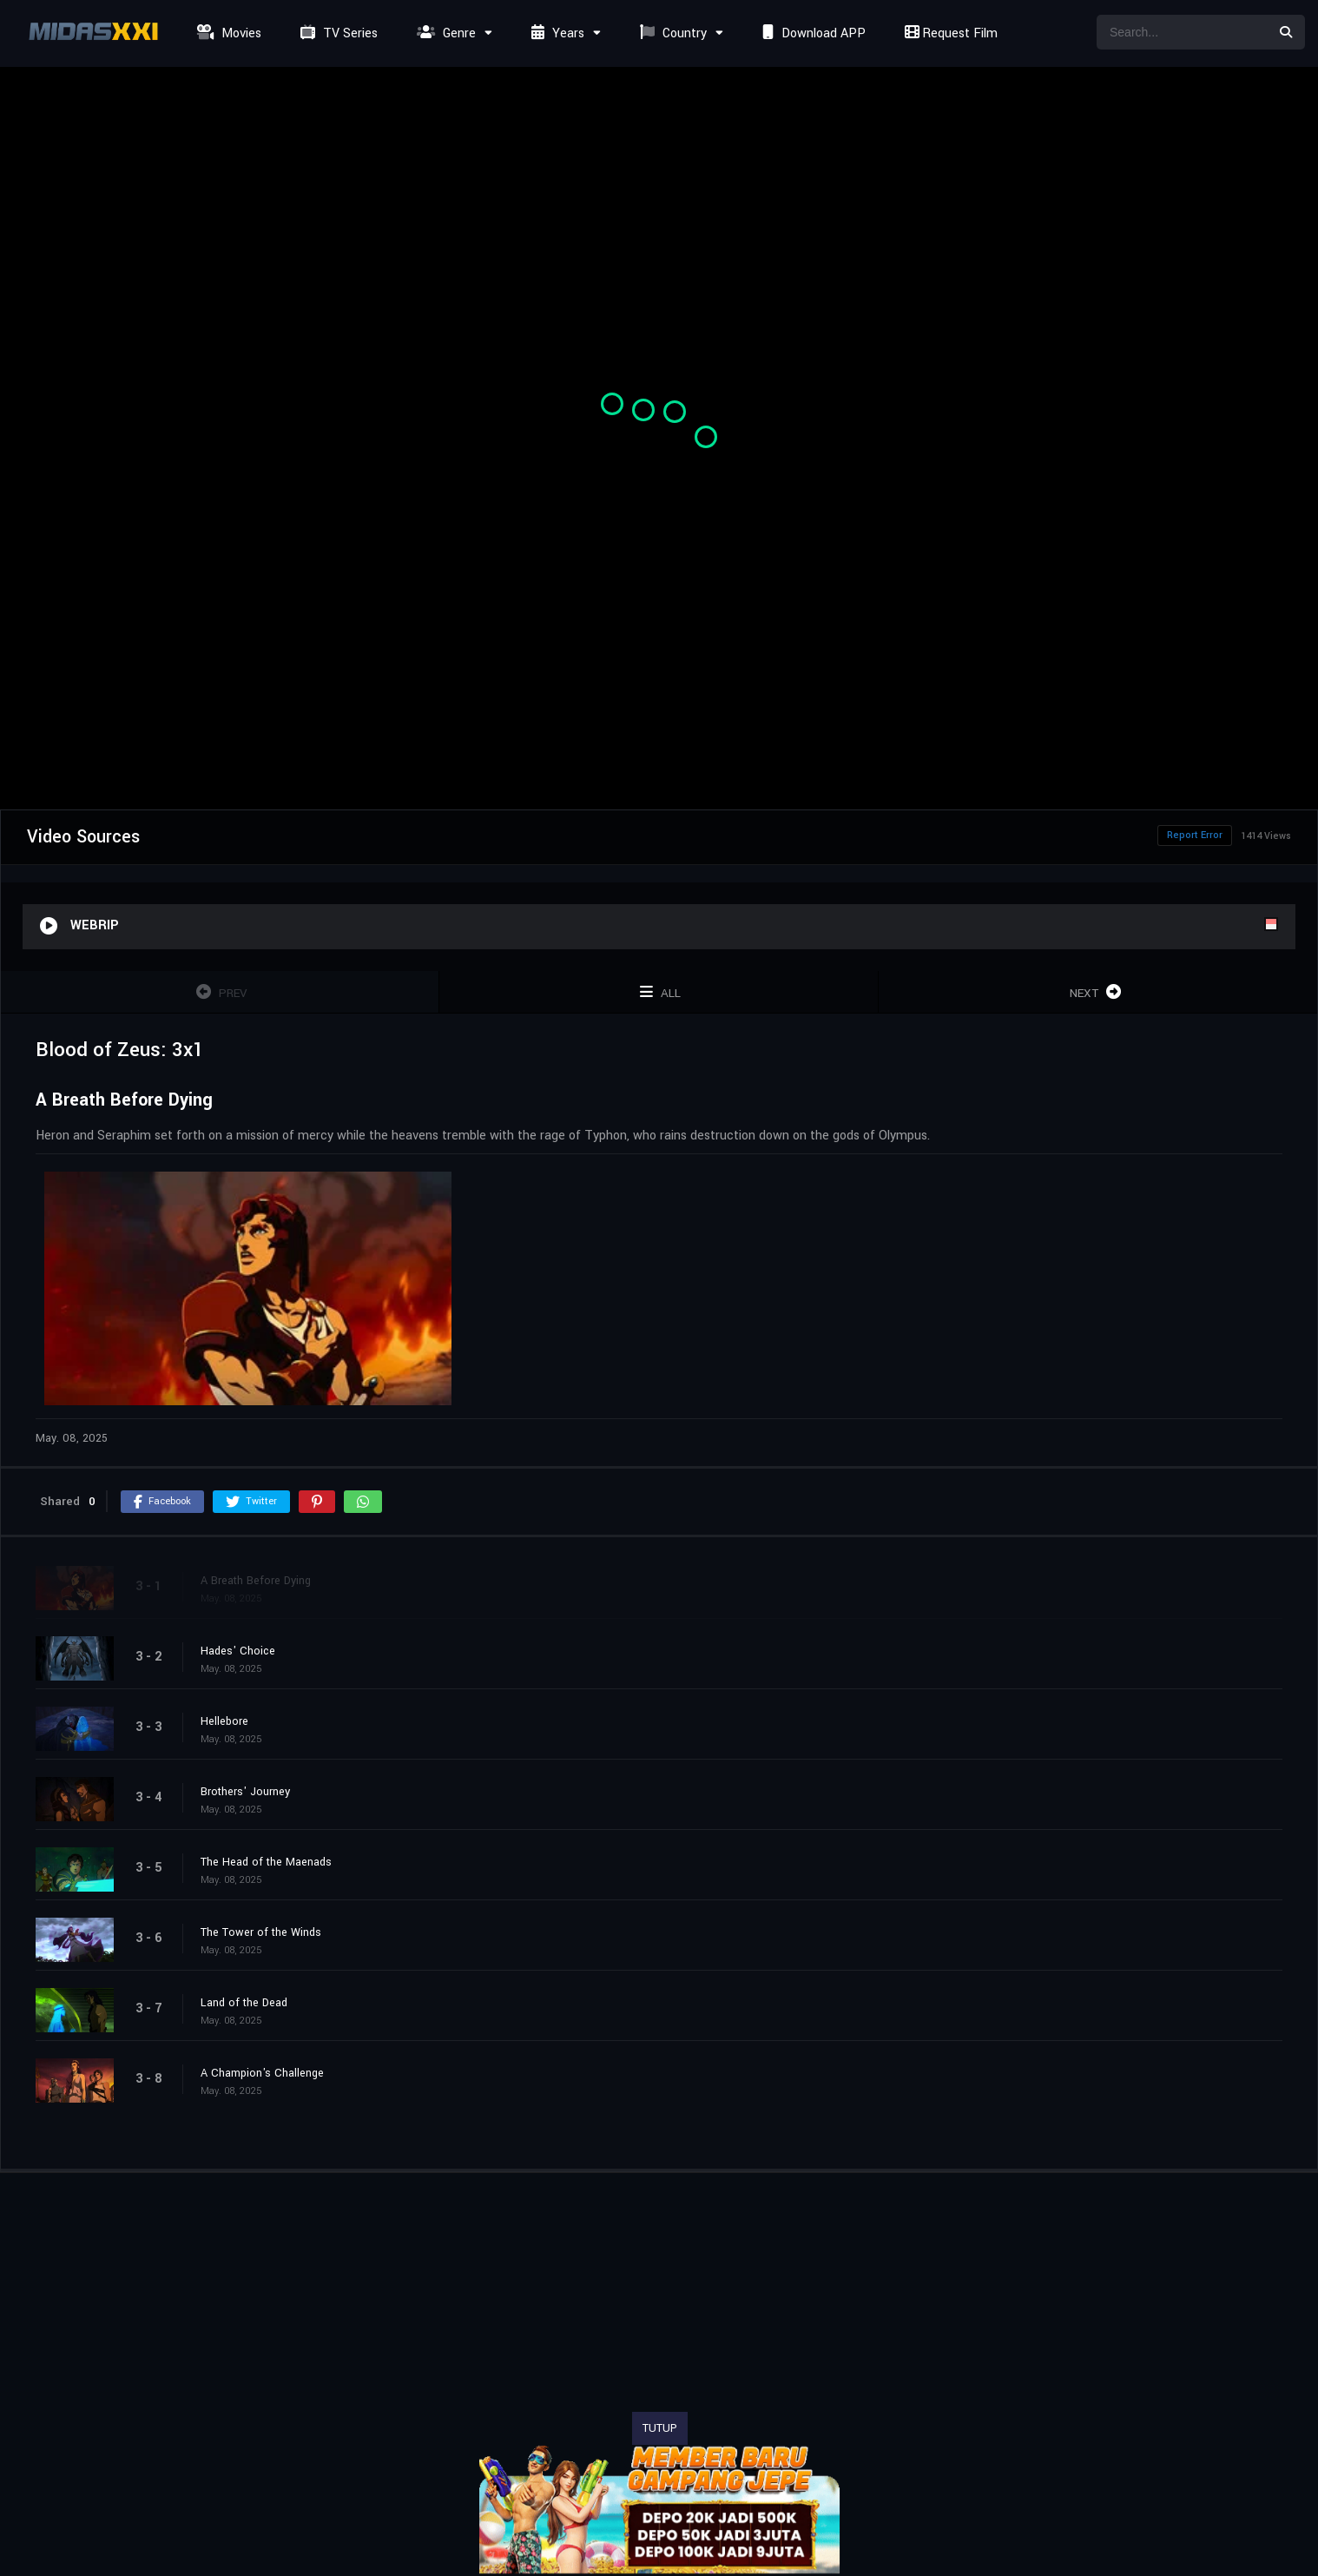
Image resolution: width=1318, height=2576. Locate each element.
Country (671, 33)
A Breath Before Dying (256, 1581)
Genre (444, 33)
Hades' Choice (238, 1651)
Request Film (949, 33)
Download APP (812, 33)
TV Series (337, 33)
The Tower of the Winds (261, 1932)
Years (555, 33)
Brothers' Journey (245, 1792)
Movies (227, 33)
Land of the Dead (244, 2003)
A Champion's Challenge (262, 2073)
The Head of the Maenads (266, 1862)
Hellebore (224, 1721)
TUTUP (660, 2428)
